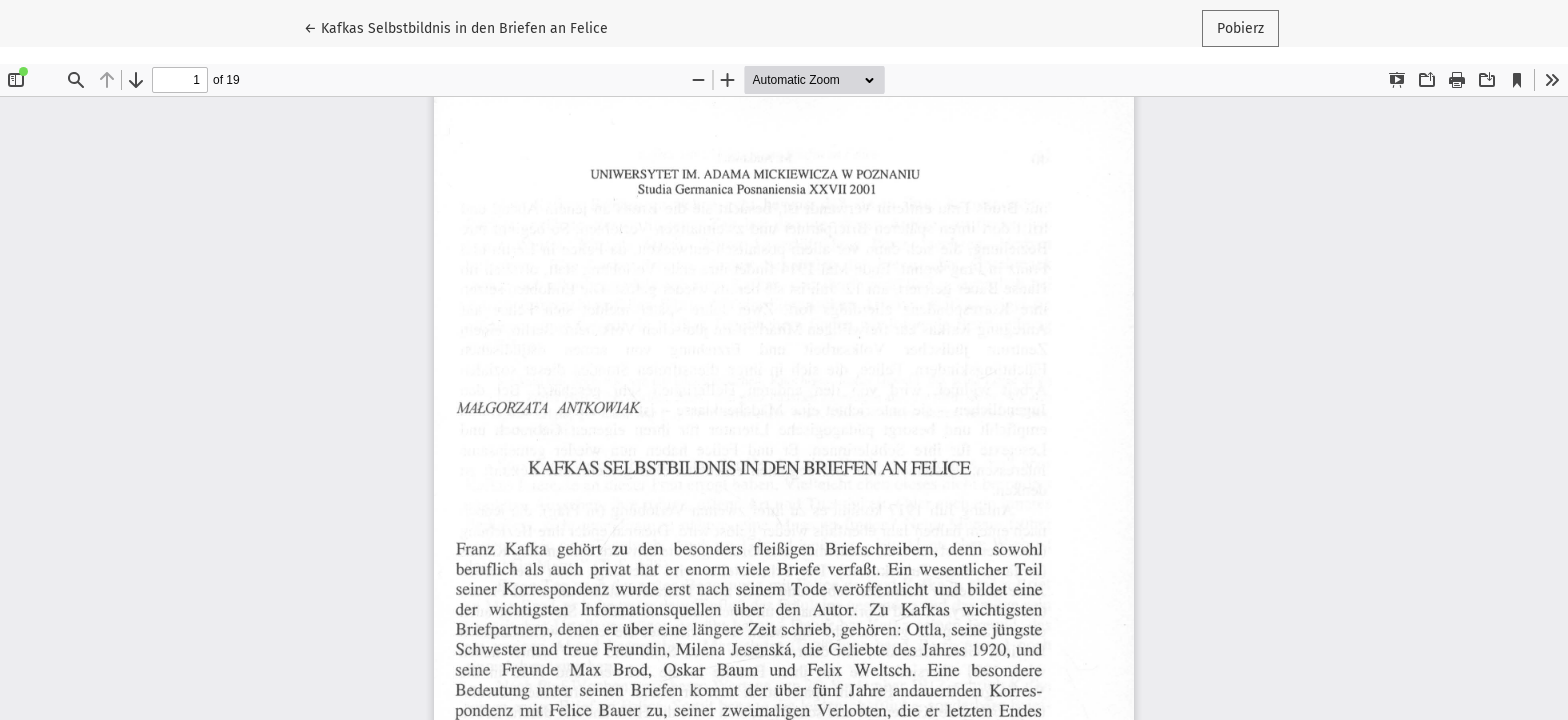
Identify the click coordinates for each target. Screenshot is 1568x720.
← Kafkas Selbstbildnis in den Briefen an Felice (456, 27)
